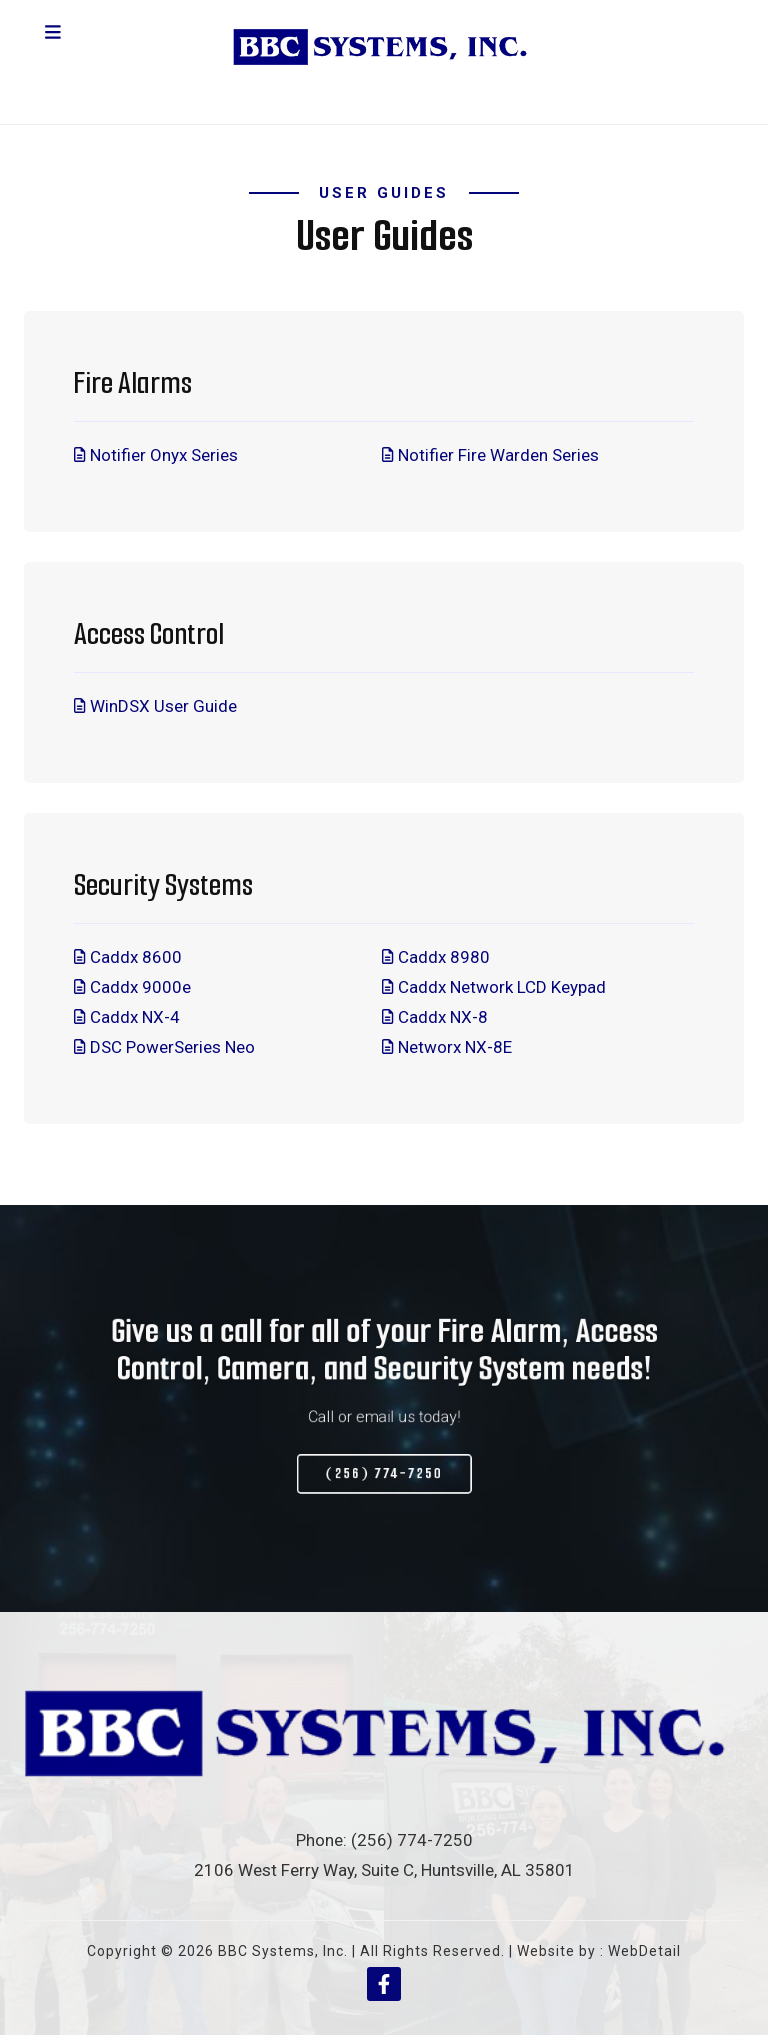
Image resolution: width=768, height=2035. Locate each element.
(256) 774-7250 (384, 1459)
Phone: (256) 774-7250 (384, 1840)
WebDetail (644, 1951)
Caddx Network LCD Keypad (494, 987)
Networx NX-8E (447, 1047)
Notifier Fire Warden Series (490, 455)
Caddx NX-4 (127, 1017)
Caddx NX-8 (435, 1017)
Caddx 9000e (132, 987)
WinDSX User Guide (155, 706)
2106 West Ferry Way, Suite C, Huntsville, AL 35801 (384, 1870)
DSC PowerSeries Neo (164, 1047)
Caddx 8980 (436, 957)
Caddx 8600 (128, 957)
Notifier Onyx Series (156, 455)
